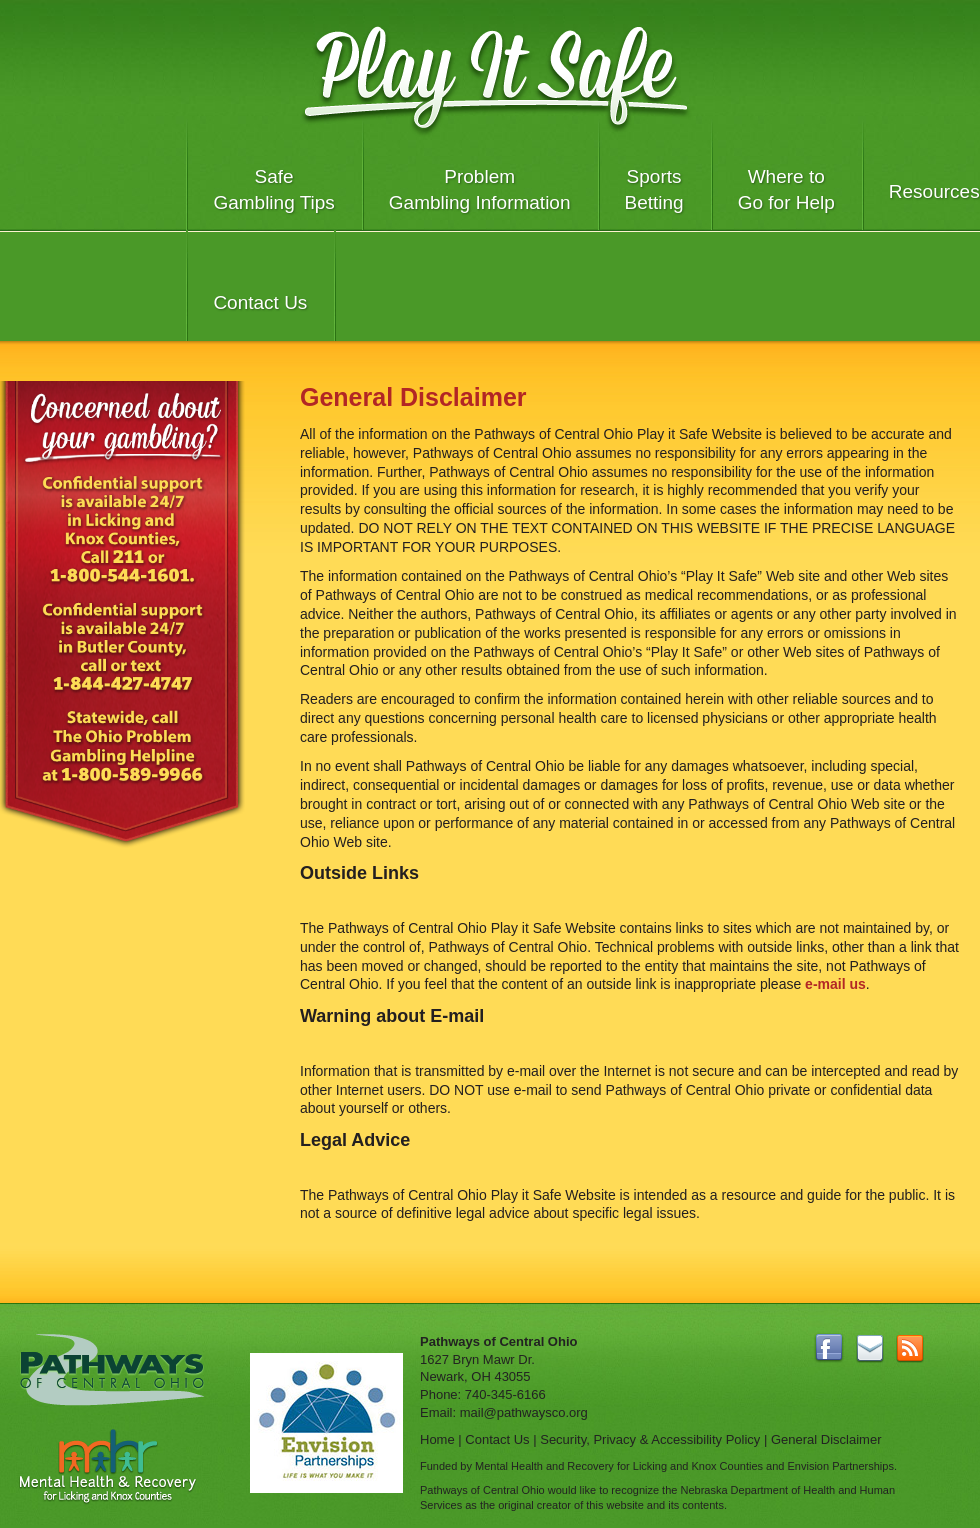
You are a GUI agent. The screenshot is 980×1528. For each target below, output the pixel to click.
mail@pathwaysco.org (524, 1412)
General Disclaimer (826, 1439)
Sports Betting (654, 189)
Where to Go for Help (786, 189)
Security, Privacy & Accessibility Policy (650, 1439)
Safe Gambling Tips (273, 189)
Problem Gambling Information (480, 189)
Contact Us (260, 302)
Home (437, 1439)
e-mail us (835, 984)
